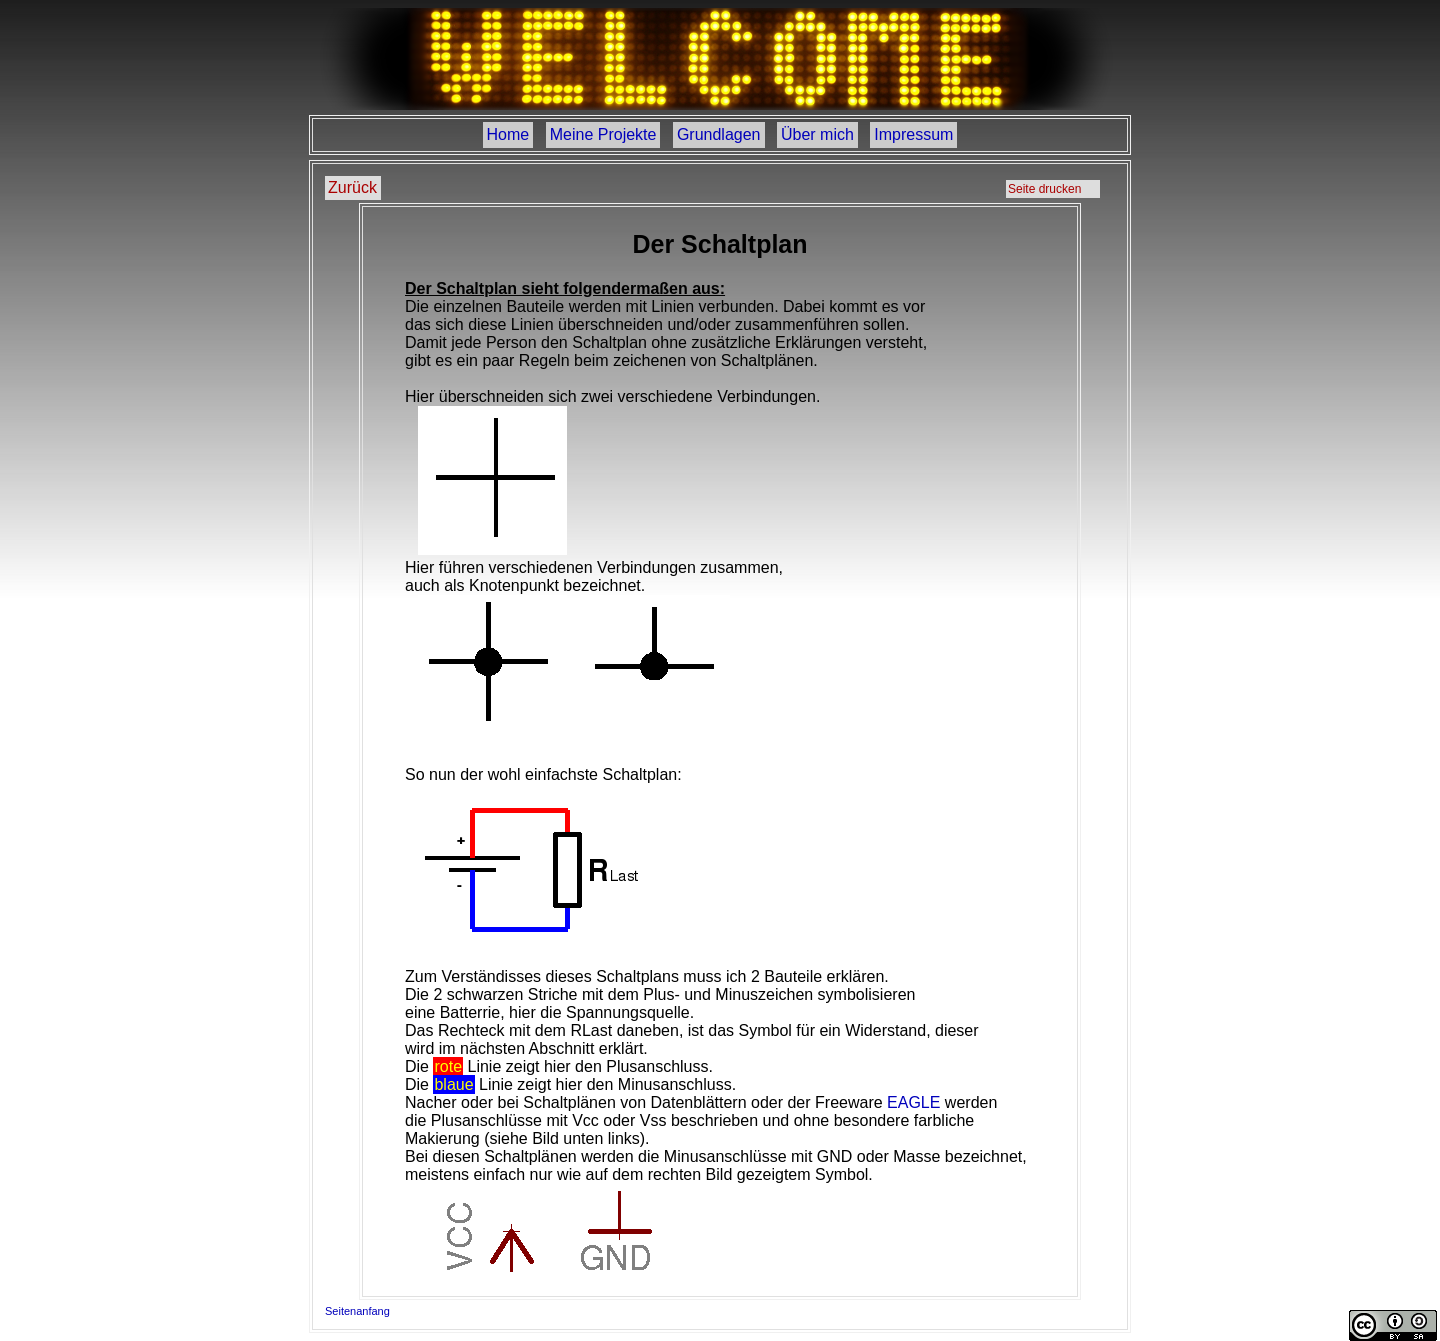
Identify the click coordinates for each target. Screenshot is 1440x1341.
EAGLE (913, 1102)
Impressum (913, 134)
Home (508, 134)
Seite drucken (1044, 189)
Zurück (352, 187)
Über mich (817, 134)
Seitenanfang (357, 1311)
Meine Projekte (603, 134)
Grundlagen (719, 134)
